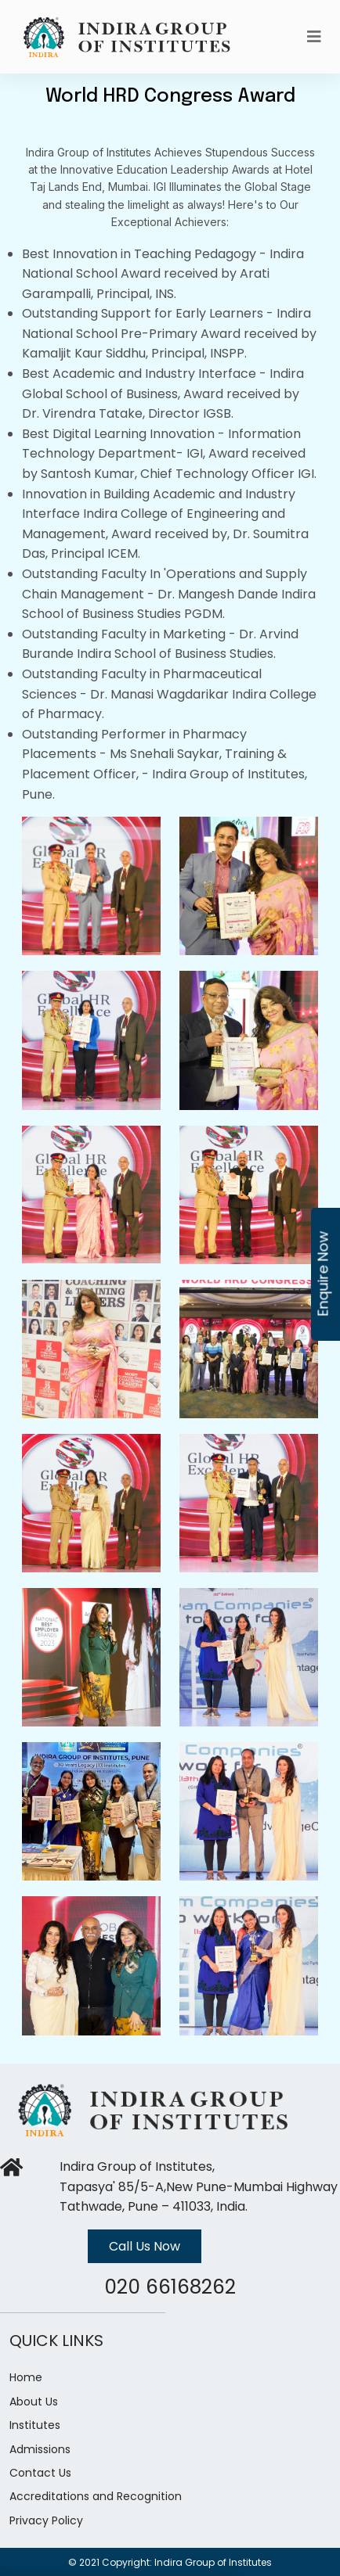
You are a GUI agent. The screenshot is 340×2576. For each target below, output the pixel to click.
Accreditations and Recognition (95, 2496)
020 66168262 (170, 2287)
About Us (33, 2401)
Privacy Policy (46, 2520)
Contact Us (40, 2473)
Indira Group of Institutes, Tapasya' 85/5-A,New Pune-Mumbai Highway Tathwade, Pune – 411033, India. (199, 2186)
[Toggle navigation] (314, 37)
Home (25, 2377)
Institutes (34, 2425)
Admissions (40, 2449)
